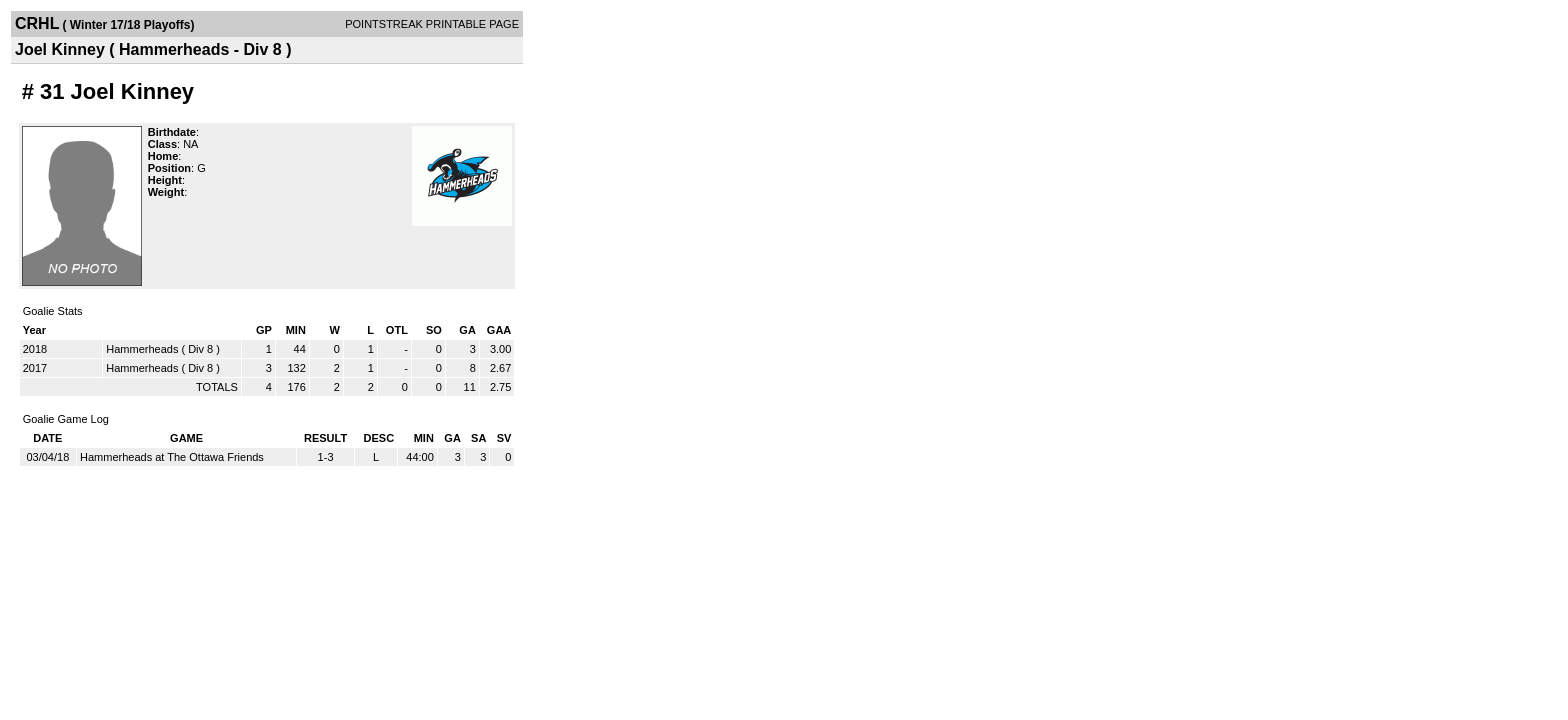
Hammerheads (142, 349)
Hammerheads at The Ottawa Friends (172, 457)
